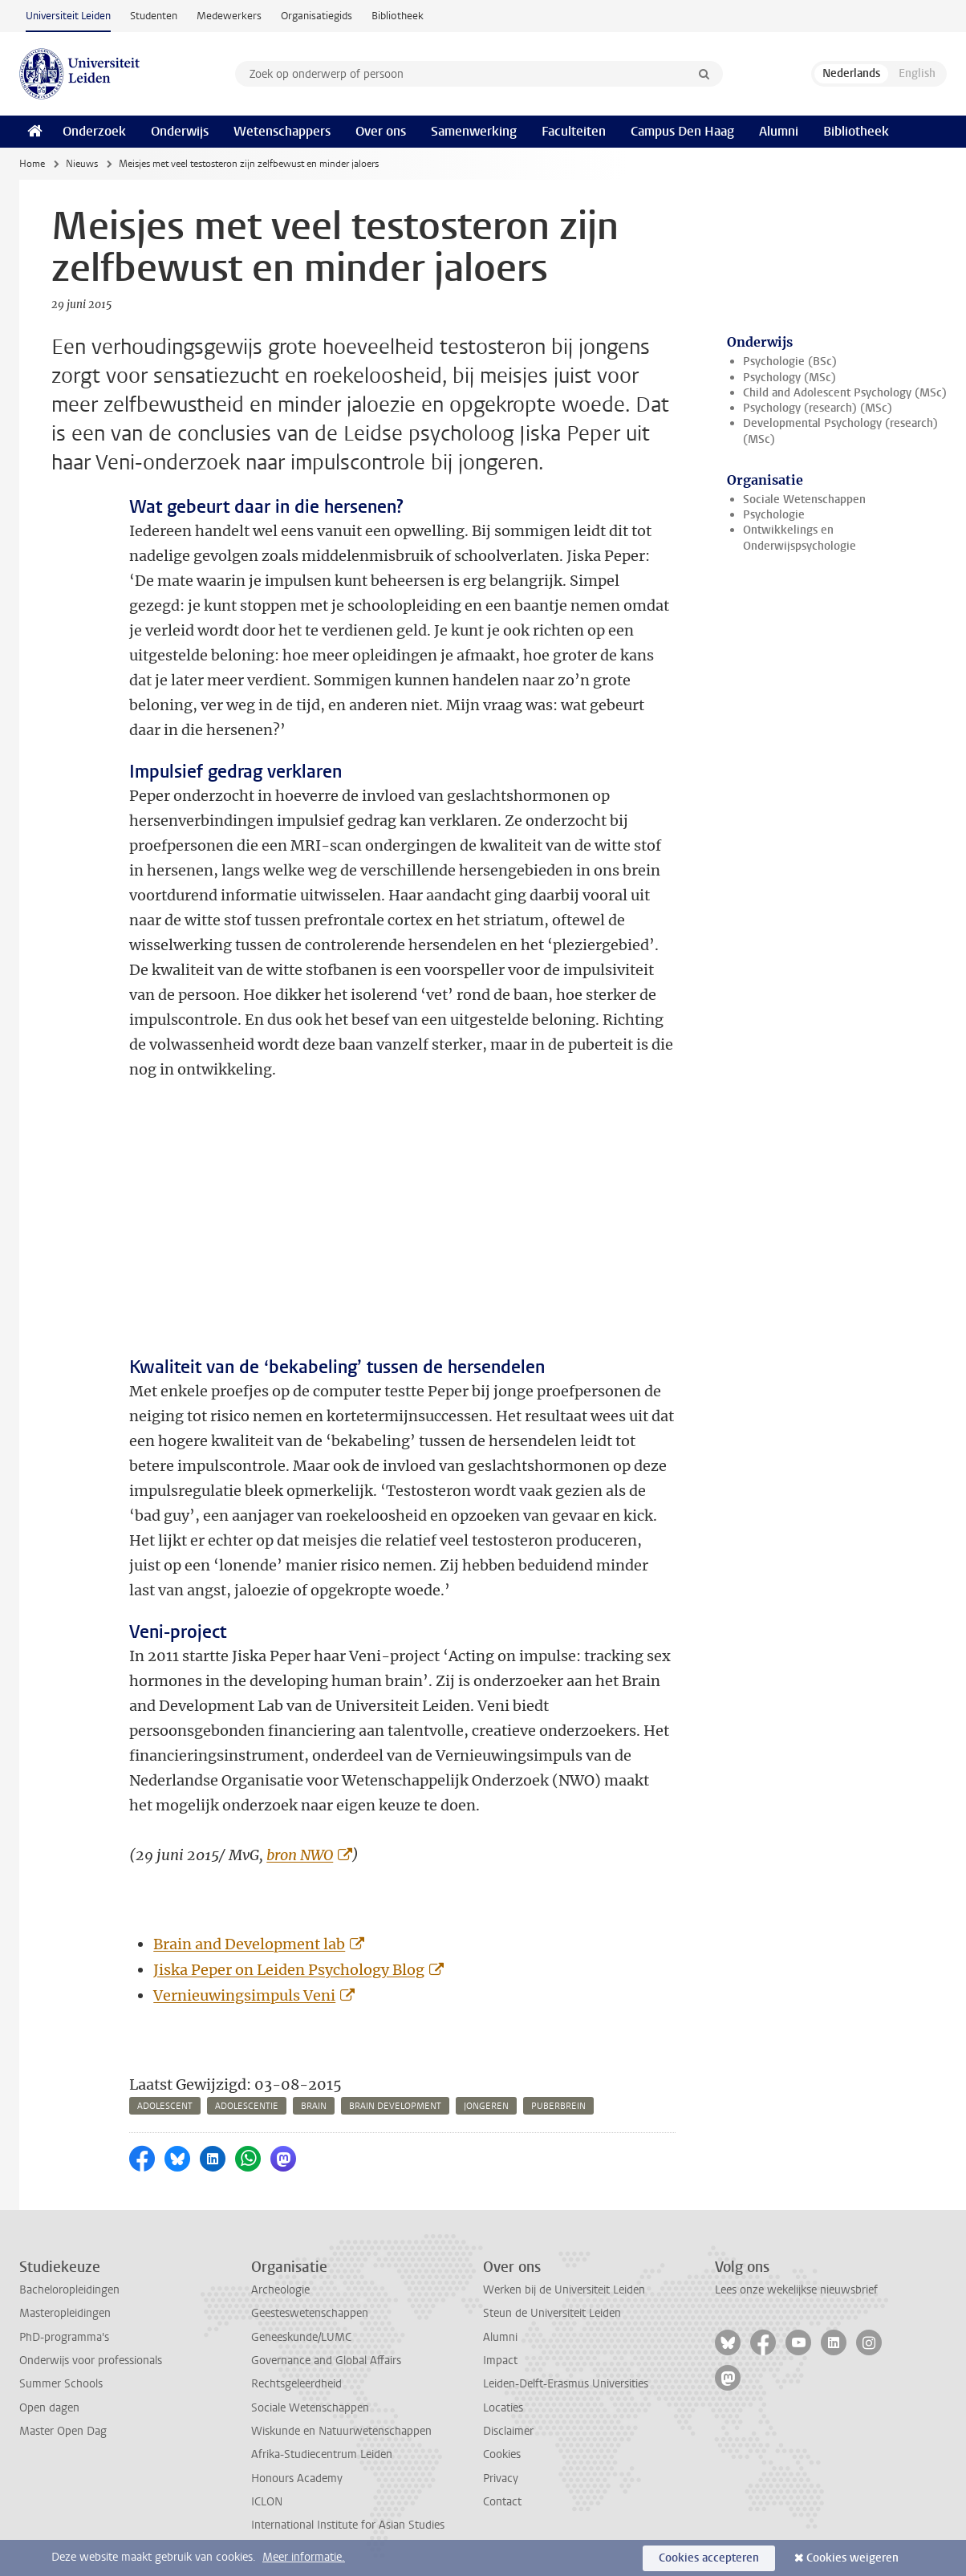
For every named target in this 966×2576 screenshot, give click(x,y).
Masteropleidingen (65, 2313)
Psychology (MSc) (789, 377)
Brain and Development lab (249, 1944)
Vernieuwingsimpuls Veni (244, 1995)
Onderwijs (180, 131)
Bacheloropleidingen (69, 2290)
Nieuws (82, 163)
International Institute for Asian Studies (347, 2525)
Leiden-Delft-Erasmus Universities (565, 2383)
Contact (502, 2501)
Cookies (502, 2454)
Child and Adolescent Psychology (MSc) (845, 392)
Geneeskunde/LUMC (301, 2337)
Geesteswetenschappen (309, 2313)
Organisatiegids (316, 15)
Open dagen (49, 2408)
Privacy (500, 2478)
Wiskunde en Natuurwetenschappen (341, 2431)
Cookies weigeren (852, 2558)
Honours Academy (297, 2478)
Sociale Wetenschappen (804, 499)
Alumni (778, 131)
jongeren (486, 2106)
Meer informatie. (303, 2557)
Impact (500, 2360)
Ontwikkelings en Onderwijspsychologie (799, 537)
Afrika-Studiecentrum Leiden (321, 2454)
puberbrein (558, 2106)
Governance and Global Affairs (326, 2360)
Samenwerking (474, 131)
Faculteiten (574, 131)
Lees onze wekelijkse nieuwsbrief (796, 2290)
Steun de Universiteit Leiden (552, 2313)
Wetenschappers (282, 131)
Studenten (153, 15)
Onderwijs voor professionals (90, 2360)
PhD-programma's (64, 2337)
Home (32, 163)
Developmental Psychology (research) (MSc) (840, 431)
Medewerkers (229, 15)
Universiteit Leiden (68, 15)
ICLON (266, 2501)
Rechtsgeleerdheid (296, 2383)
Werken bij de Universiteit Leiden (564, 2290)
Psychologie (774, 514)
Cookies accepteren (709, 2558)
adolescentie (246, 2106)
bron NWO (299, 1855)
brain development (395, 2106)
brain (314, 2106)
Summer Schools (61, 2383)
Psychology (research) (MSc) (817, 408)
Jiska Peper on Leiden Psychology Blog (288, 1969)
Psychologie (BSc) (790, 361)
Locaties (503, 2408)
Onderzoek (94, 131)
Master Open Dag (63, 2431)
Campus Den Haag (682, 131)
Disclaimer (508, 2431)
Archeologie (280, 2290)
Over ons (380, 131)
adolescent (165, 2106)
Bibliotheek (397, 15)
